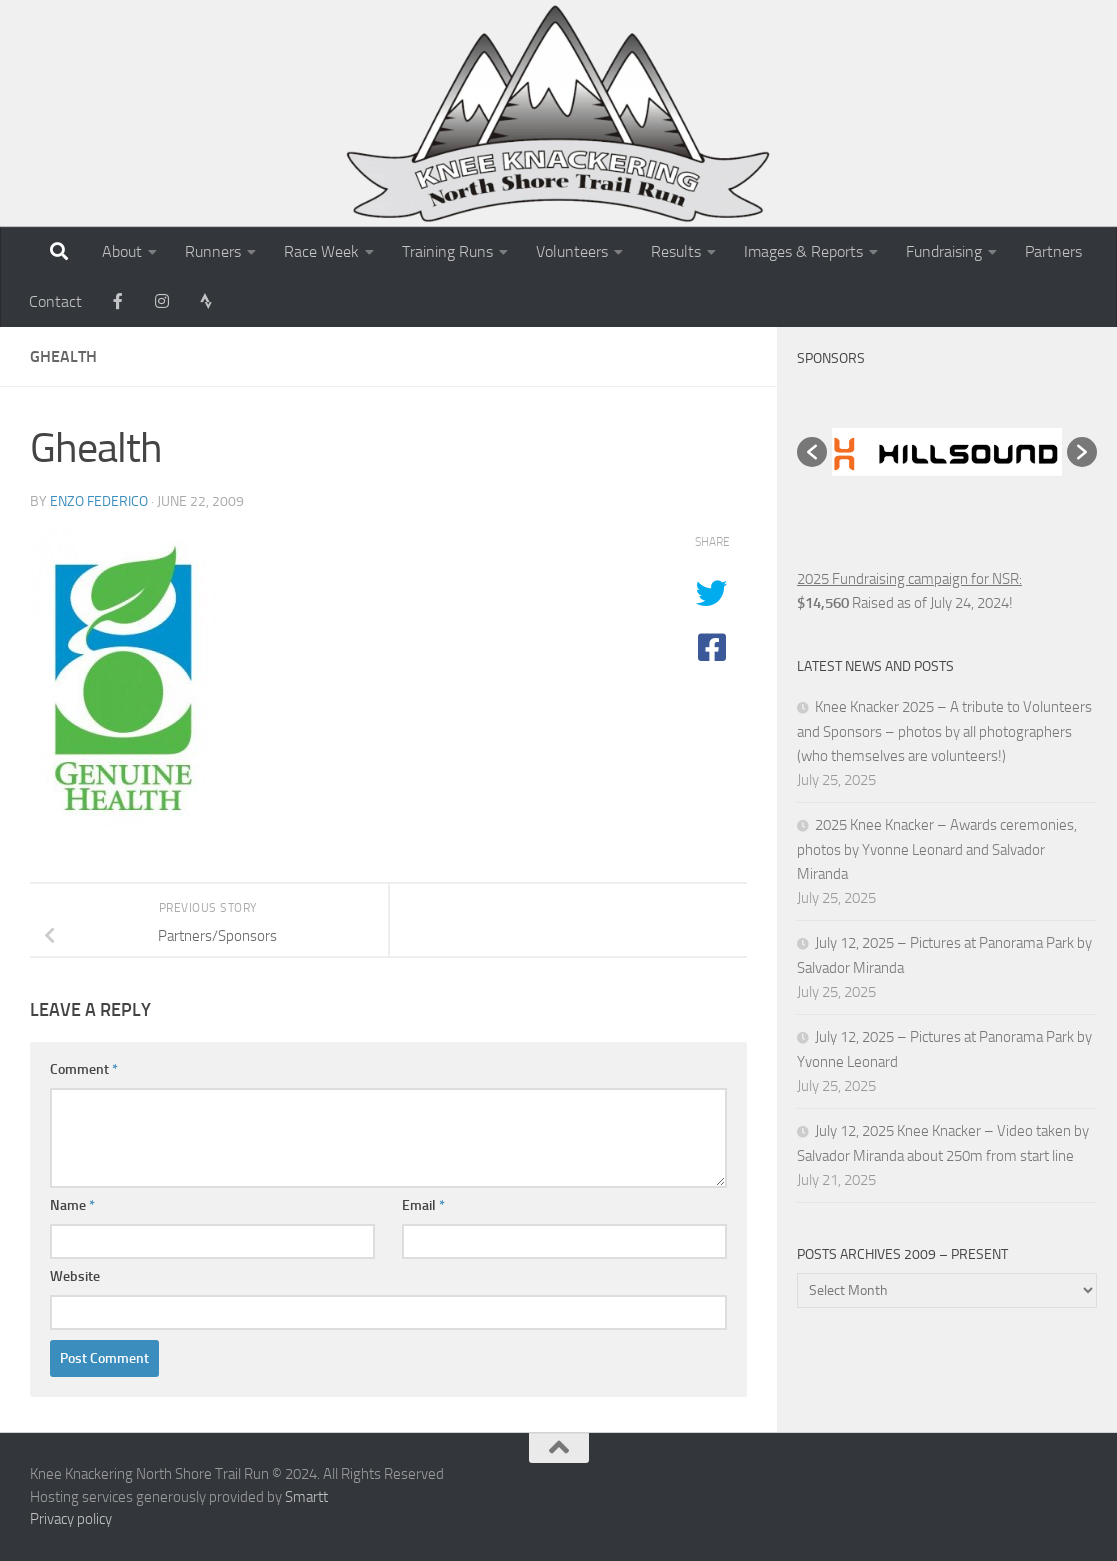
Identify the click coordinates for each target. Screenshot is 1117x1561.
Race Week (321, 251)
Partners (1053, 251)
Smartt (306, 1497)
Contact (55, 301)
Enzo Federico (99, 501)
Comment (84, 1069)
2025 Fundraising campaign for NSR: (909, 579)
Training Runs (447, 251)
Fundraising (944, 251)
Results (676, 251)
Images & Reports (803, 251)
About (122, 251)
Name (72, 1205)
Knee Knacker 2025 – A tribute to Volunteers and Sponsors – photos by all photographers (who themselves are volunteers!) (944, 731)
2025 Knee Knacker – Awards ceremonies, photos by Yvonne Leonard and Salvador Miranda (937, 849)
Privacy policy (71, 1519)
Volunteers (572, 251)
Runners (213, 251)
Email (423, 1205)
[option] (947, 452)
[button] (812, 452)
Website (75, 1276)
